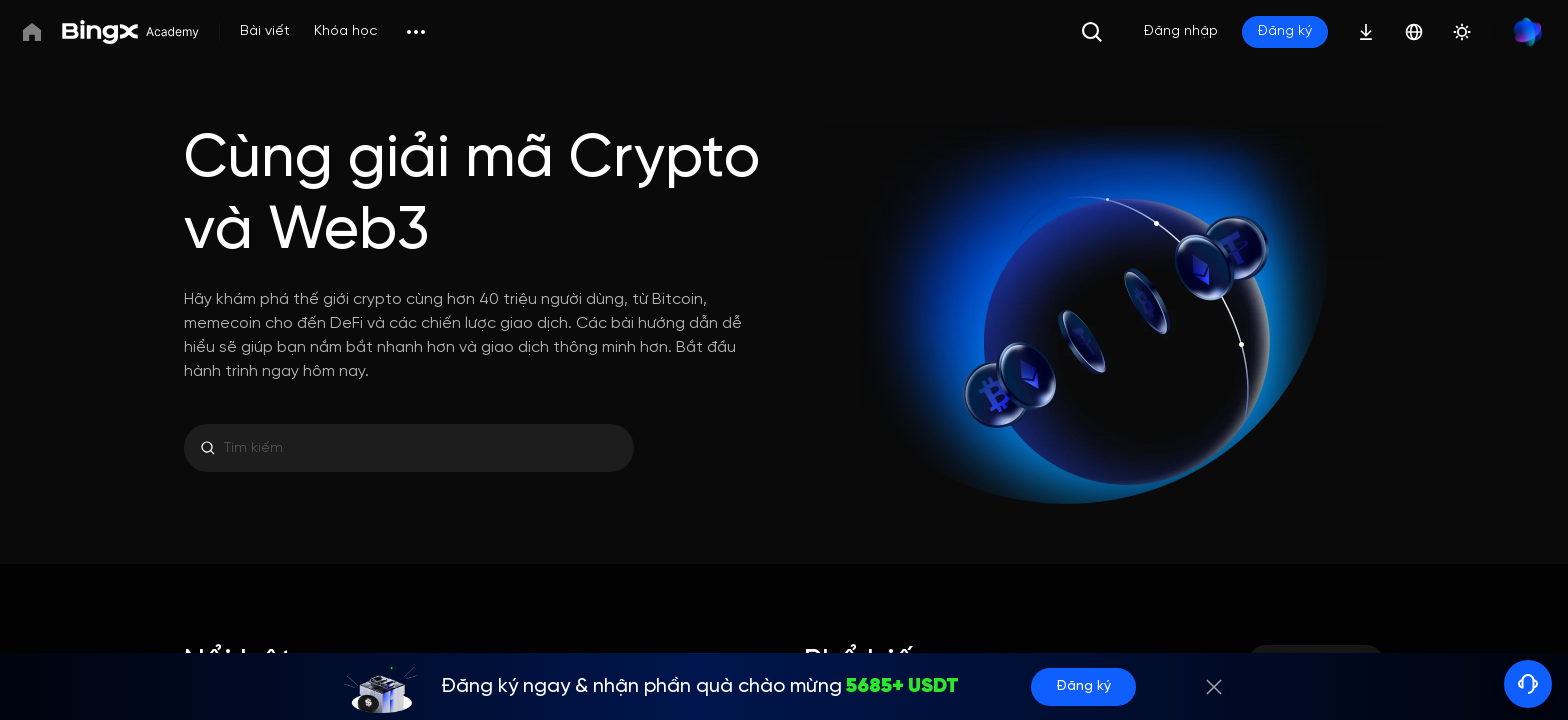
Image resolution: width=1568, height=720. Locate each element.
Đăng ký (1083, 686)
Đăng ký (1285, 31)
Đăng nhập (1181, 31)
